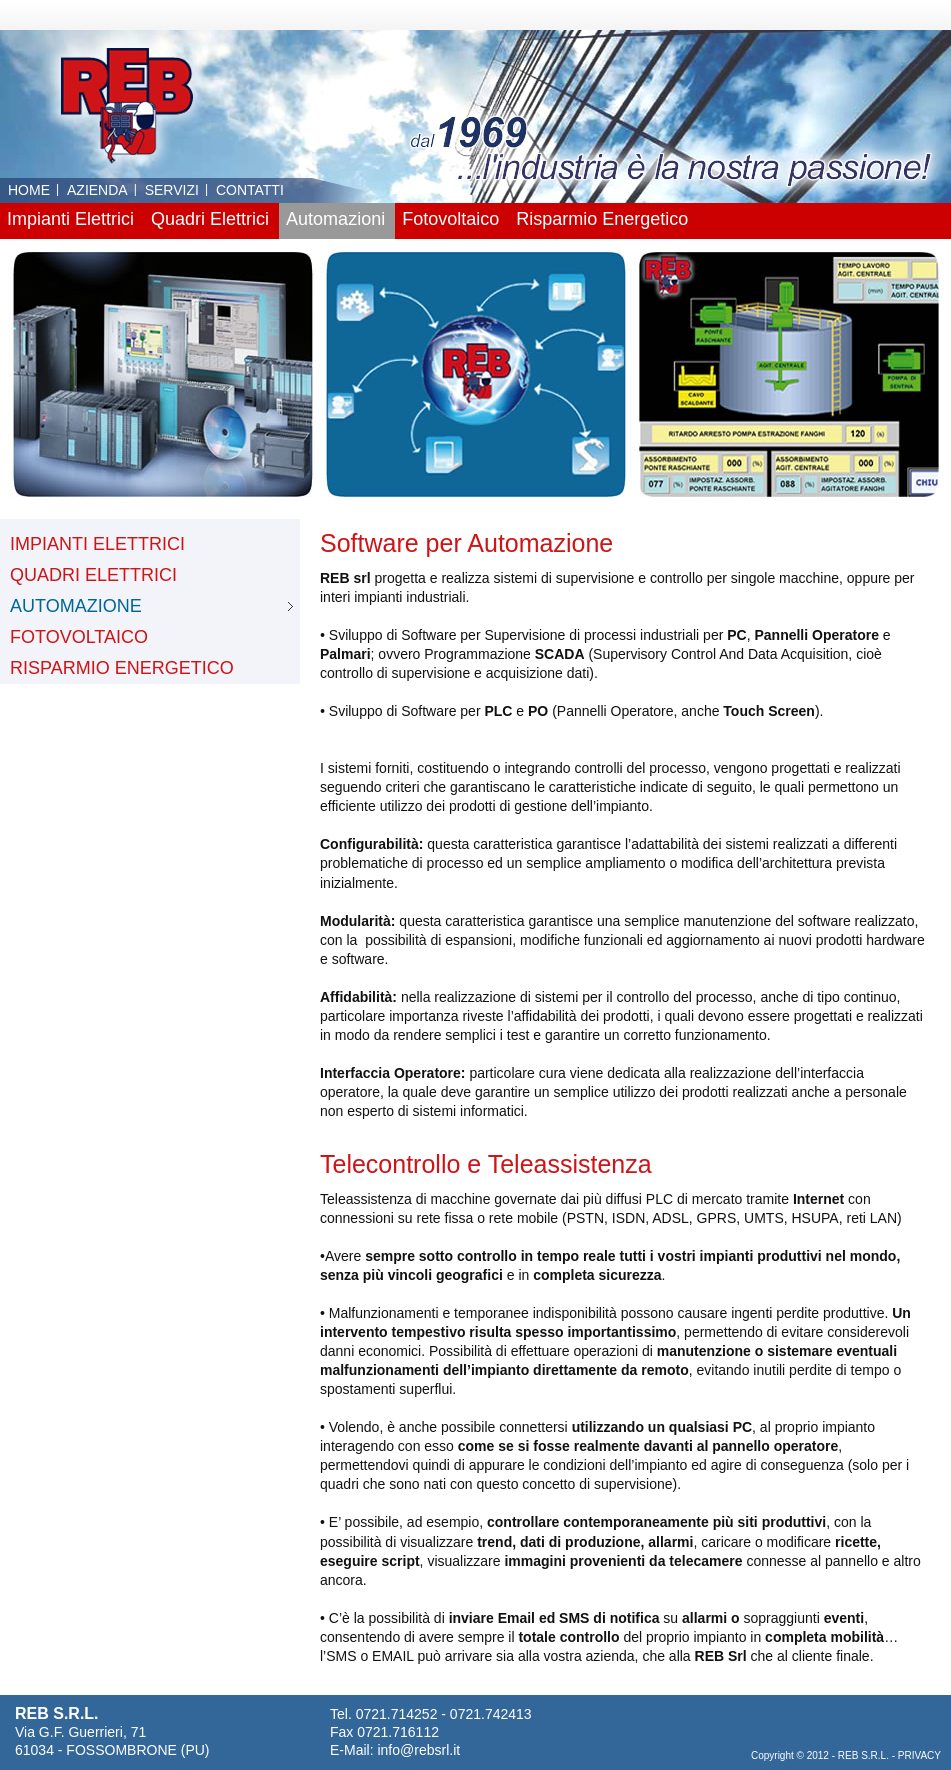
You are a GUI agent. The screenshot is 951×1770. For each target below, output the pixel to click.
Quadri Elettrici (210, 219)
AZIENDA (97, 190)
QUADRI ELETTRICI (93, 575)
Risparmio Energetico (602, 219)
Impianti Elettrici (70, 219)
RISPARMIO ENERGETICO (122, 668)
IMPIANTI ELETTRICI (97, 544)
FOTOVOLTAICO (79, 637)
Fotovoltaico (450, 219)
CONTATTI (250, 190)
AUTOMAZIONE (76, 606)
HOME (29, 190)
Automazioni (335, 219)
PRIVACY (919, 1755)
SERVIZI (172, 190)
